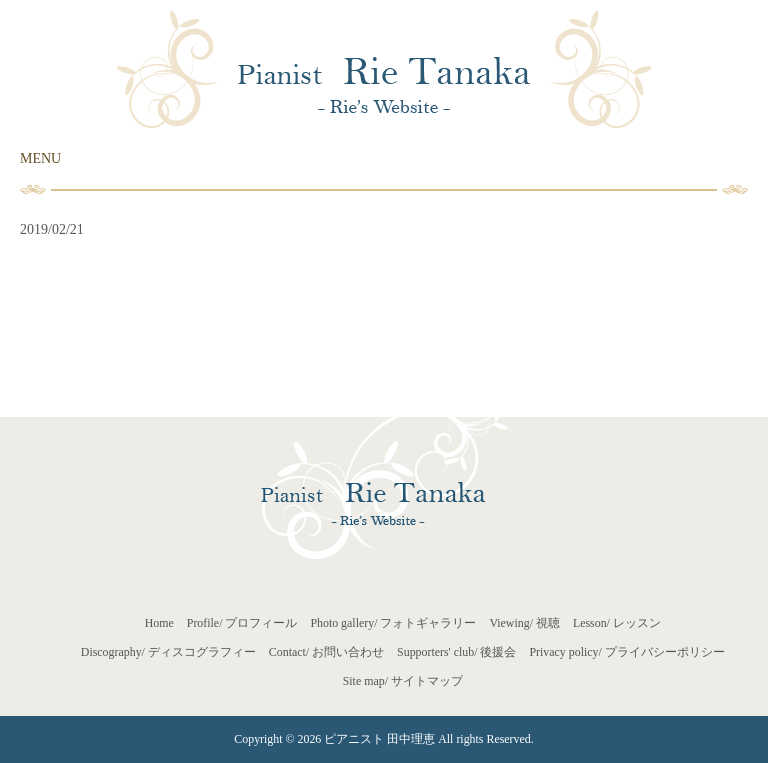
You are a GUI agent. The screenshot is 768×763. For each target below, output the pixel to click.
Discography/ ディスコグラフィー (168, 652)
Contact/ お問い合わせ (326, 652)
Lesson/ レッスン (617, 623)
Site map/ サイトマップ (403, 681)
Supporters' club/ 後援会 (456, 652)
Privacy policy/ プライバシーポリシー (626, 652)
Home (159, 623)
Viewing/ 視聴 (524, 623)
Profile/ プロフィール (242, 623)
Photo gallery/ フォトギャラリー (393, 623)
